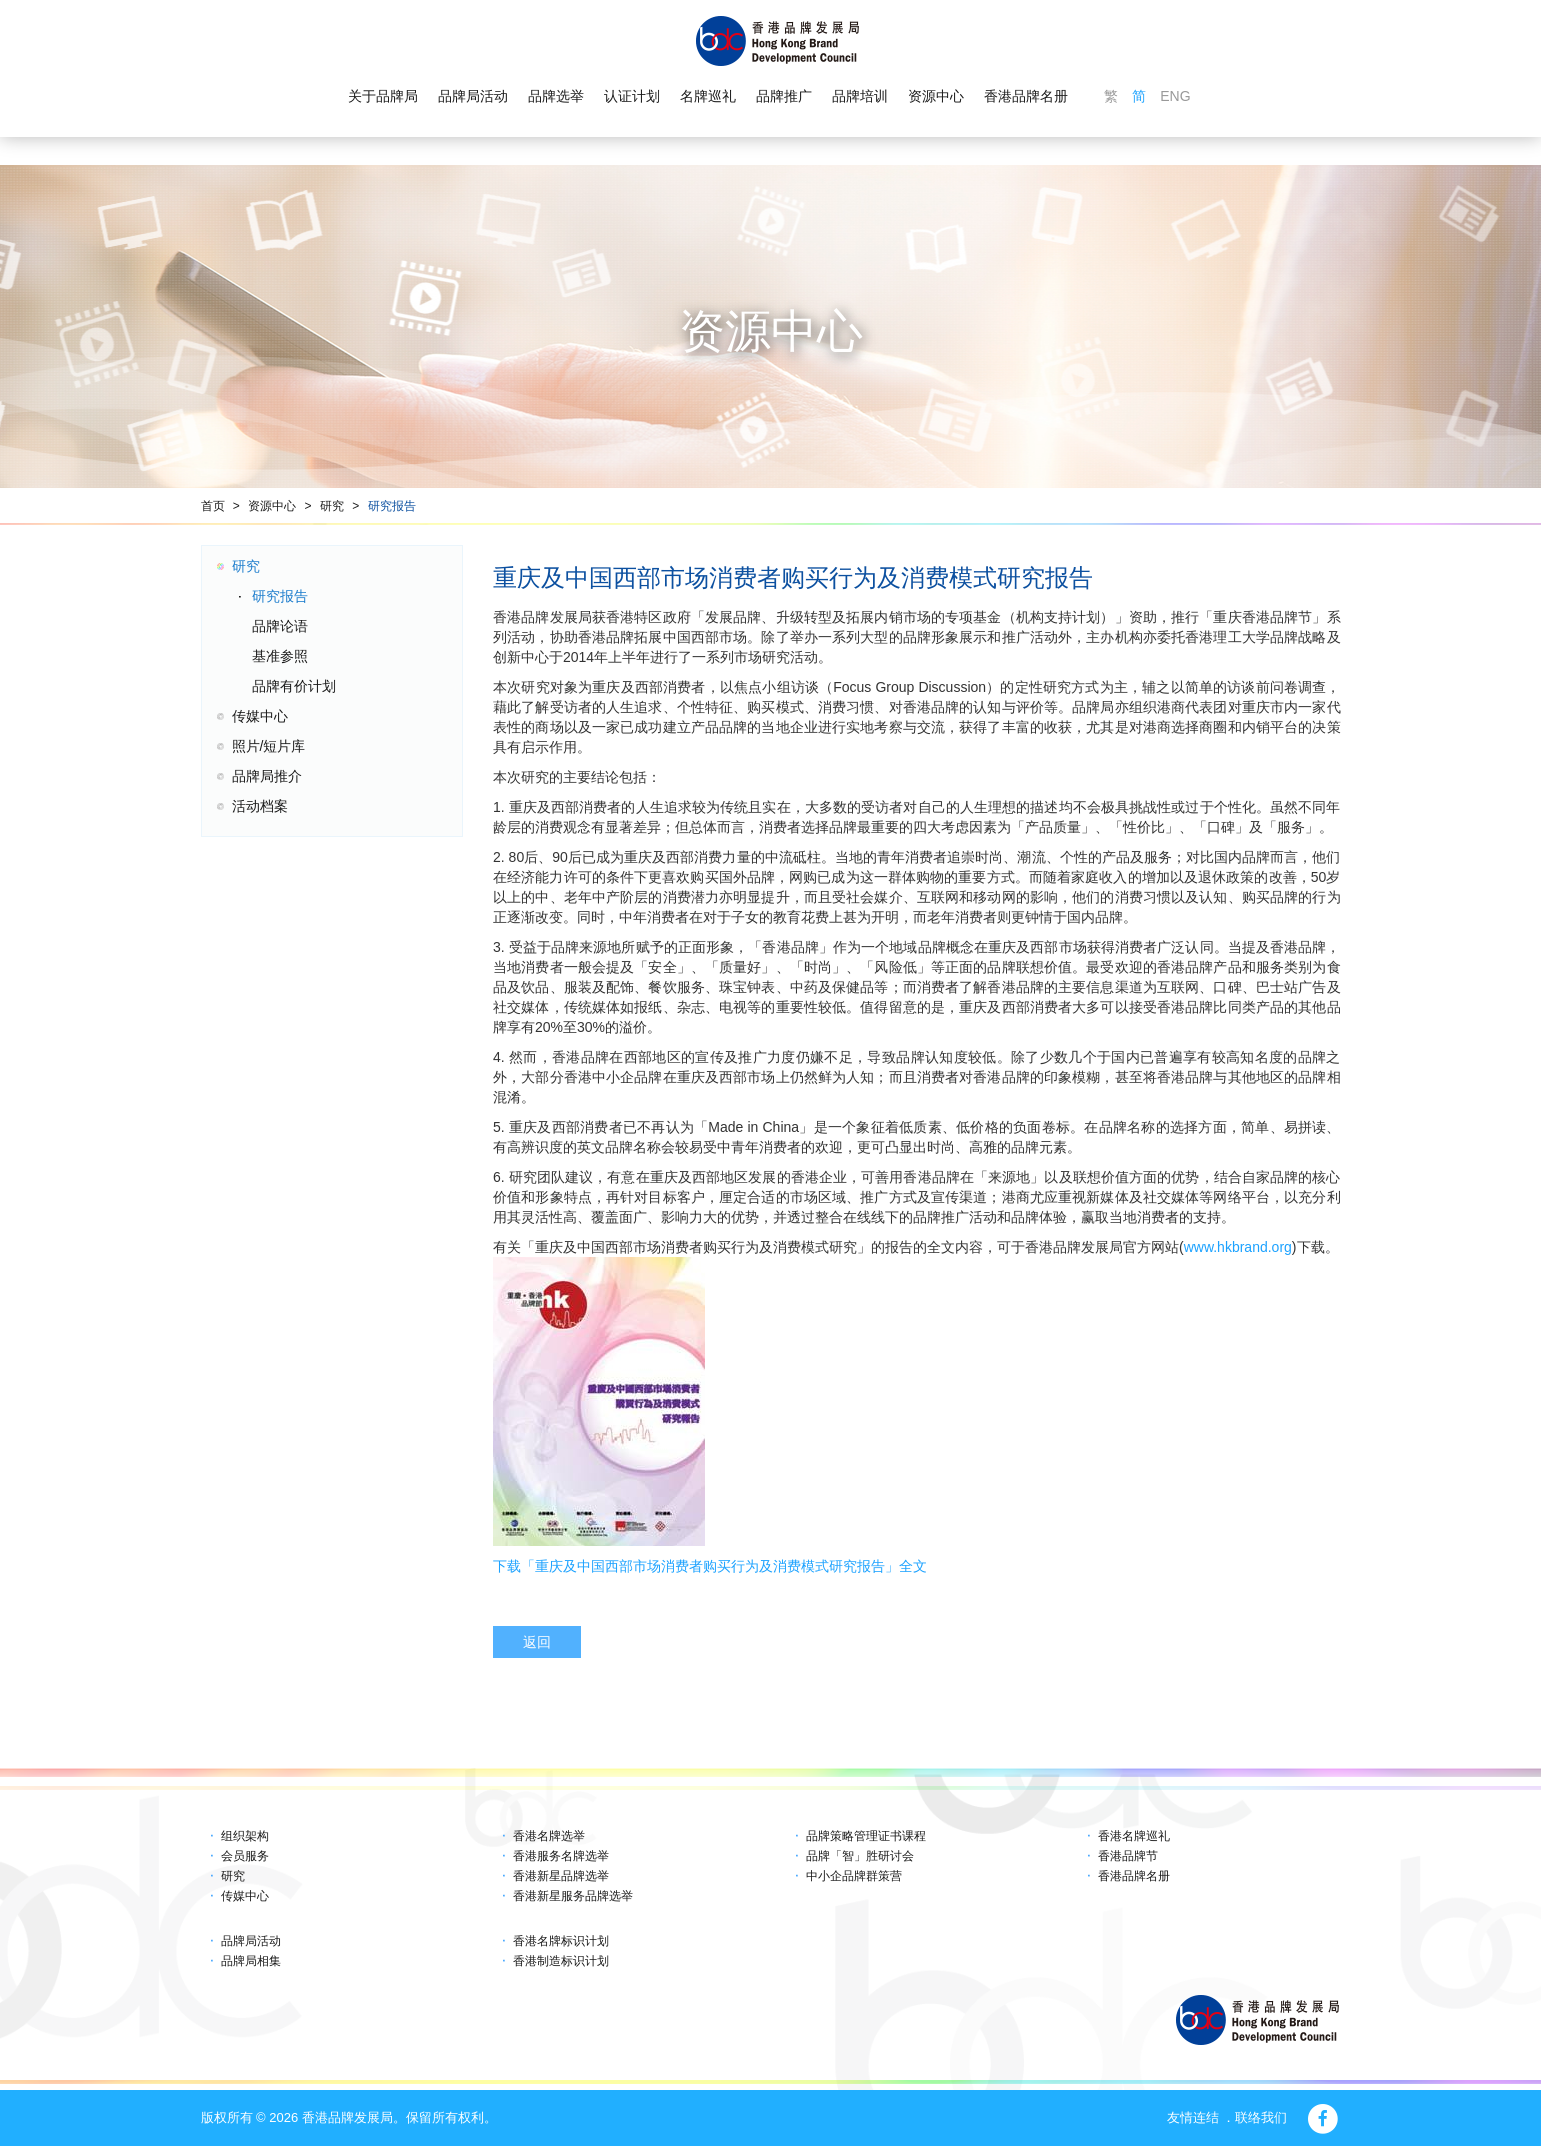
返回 (537, 1642)
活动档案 (260, 806)
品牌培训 (860, 96)
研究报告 (392, 506)
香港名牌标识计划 (561, 1941)
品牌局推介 (267, 776)
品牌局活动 (473, 96)
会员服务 (245, 1856)
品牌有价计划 (294, 686)
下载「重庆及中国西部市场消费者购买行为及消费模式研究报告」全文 (710, 1566)
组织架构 (245, 1836)
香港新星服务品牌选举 (573, 1896)
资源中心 (936, 96)
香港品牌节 (1128, 1856)
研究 (332, 506)
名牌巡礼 (708, 96)
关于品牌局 (383, 96)
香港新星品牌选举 (561, 1876)
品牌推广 (784, 96)
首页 (213, 506)
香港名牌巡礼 (1134, 1836)
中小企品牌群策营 (854, 1876)
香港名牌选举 (549, 1836)
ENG (1175, 96)
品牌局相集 (251, 1961)
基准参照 (280, 656)
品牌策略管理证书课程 (866, 1836)
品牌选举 (556, 96)
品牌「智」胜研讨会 (860, 1856)
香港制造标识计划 (561, 1961)
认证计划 (632, 96)
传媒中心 (260, 716)
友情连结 (1193, 2117)
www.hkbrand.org (1238, 1247)
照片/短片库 (269, 746)
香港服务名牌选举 (561, 1856)
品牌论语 (280, 626)
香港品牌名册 (1026, 96)
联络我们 (1261, 2117)
